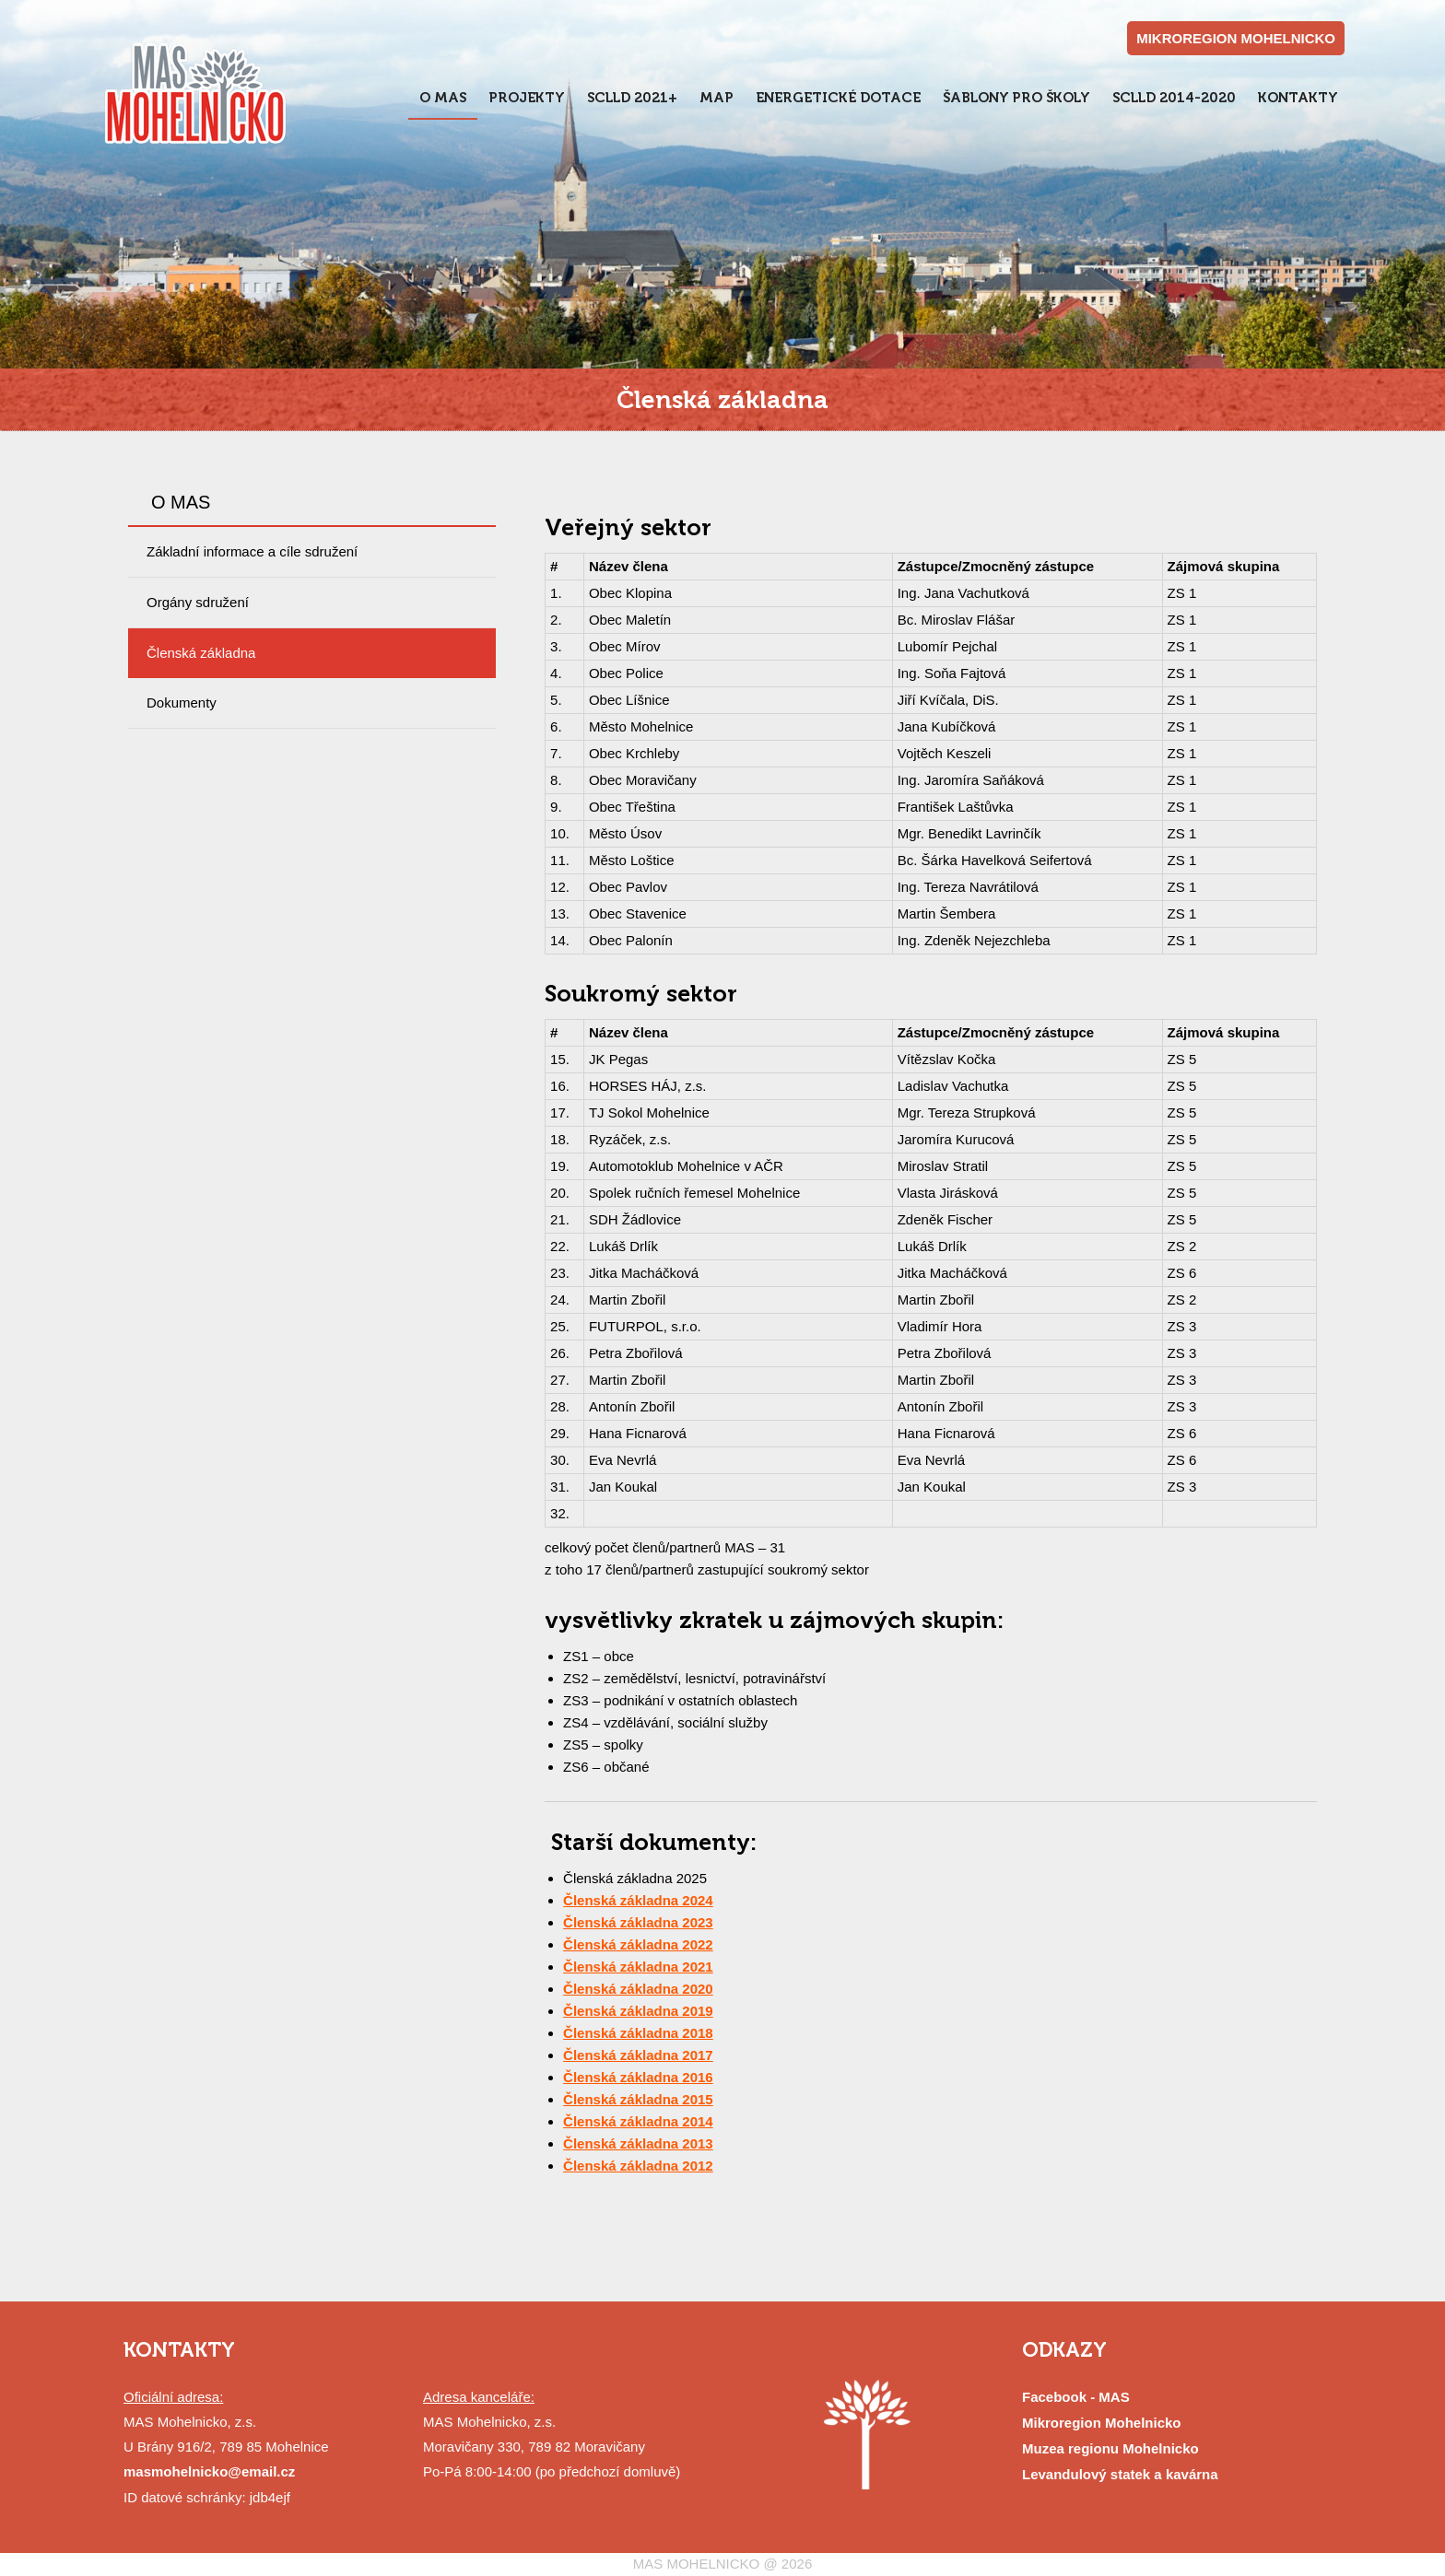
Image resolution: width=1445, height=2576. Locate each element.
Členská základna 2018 (638, 2033)
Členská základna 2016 (638, 2077)
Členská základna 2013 (638, 2143)
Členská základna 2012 (638, 2165)
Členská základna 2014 (638, 2121)
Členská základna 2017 (638, 2055)
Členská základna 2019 (638, 2011)
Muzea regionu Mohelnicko (1110, 2448)
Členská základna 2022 (638, 1944)
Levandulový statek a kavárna (1120, 2474)
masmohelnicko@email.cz (209, 2471)
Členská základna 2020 (638, 1988)
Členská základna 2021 (638, 1966)
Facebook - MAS (1076, 2397)
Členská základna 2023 (638, 1922)
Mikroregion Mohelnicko (1101, 2422)
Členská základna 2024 (638, 1900)
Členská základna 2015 (638, 2099)
